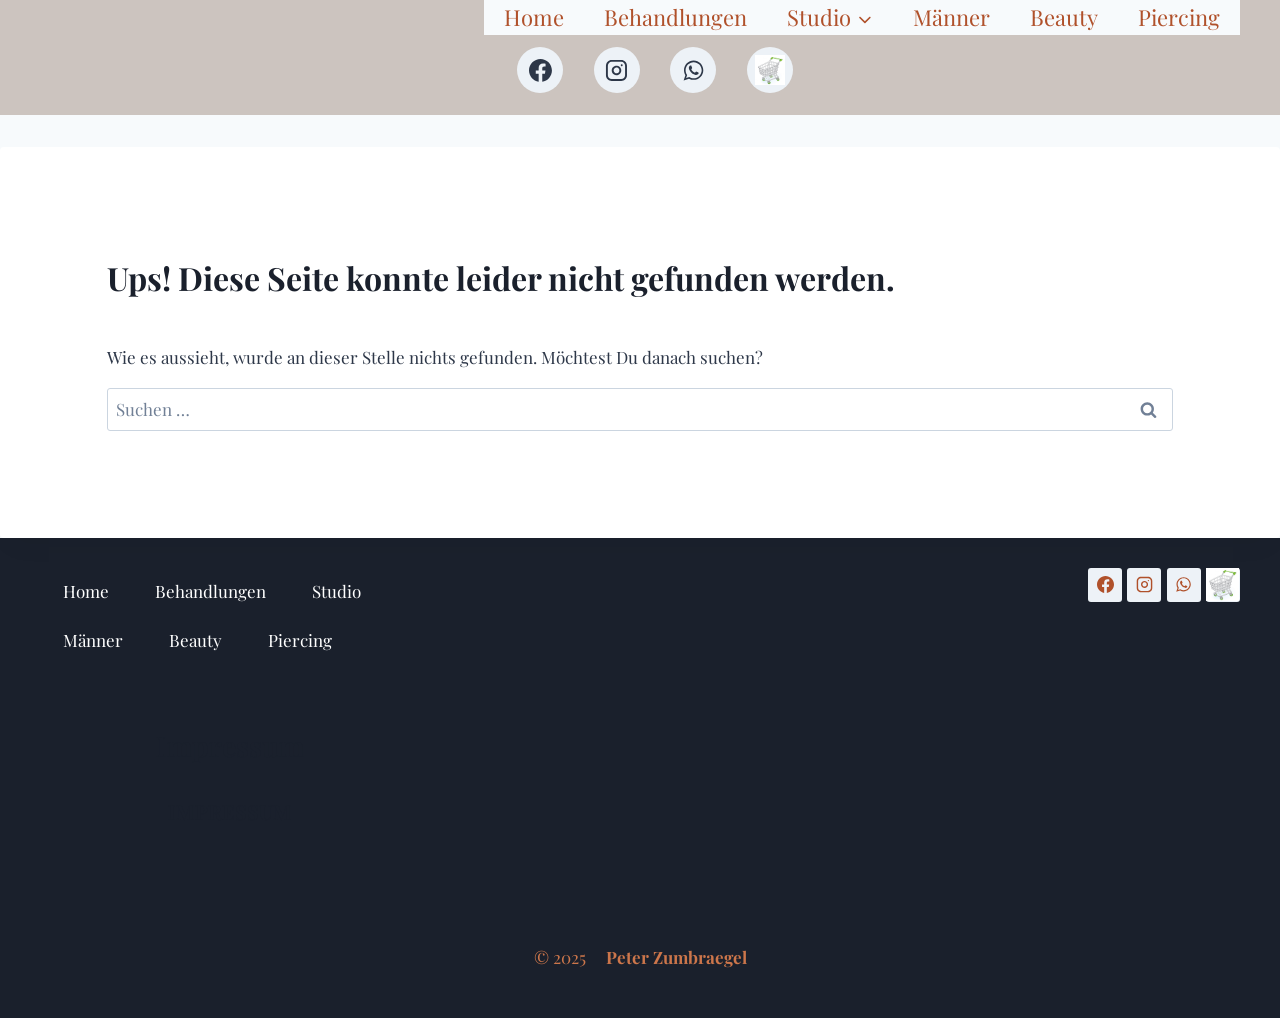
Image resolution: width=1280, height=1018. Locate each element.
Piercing (1179, 17)
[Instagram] (617, 70)
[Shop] (770, 70)
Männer (951, 17)
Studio (336, 591)
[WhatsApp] (693, 70)
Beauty (1064, 17)
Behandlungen (675, 17)
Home (534, 17)
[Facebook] (540, 70)
